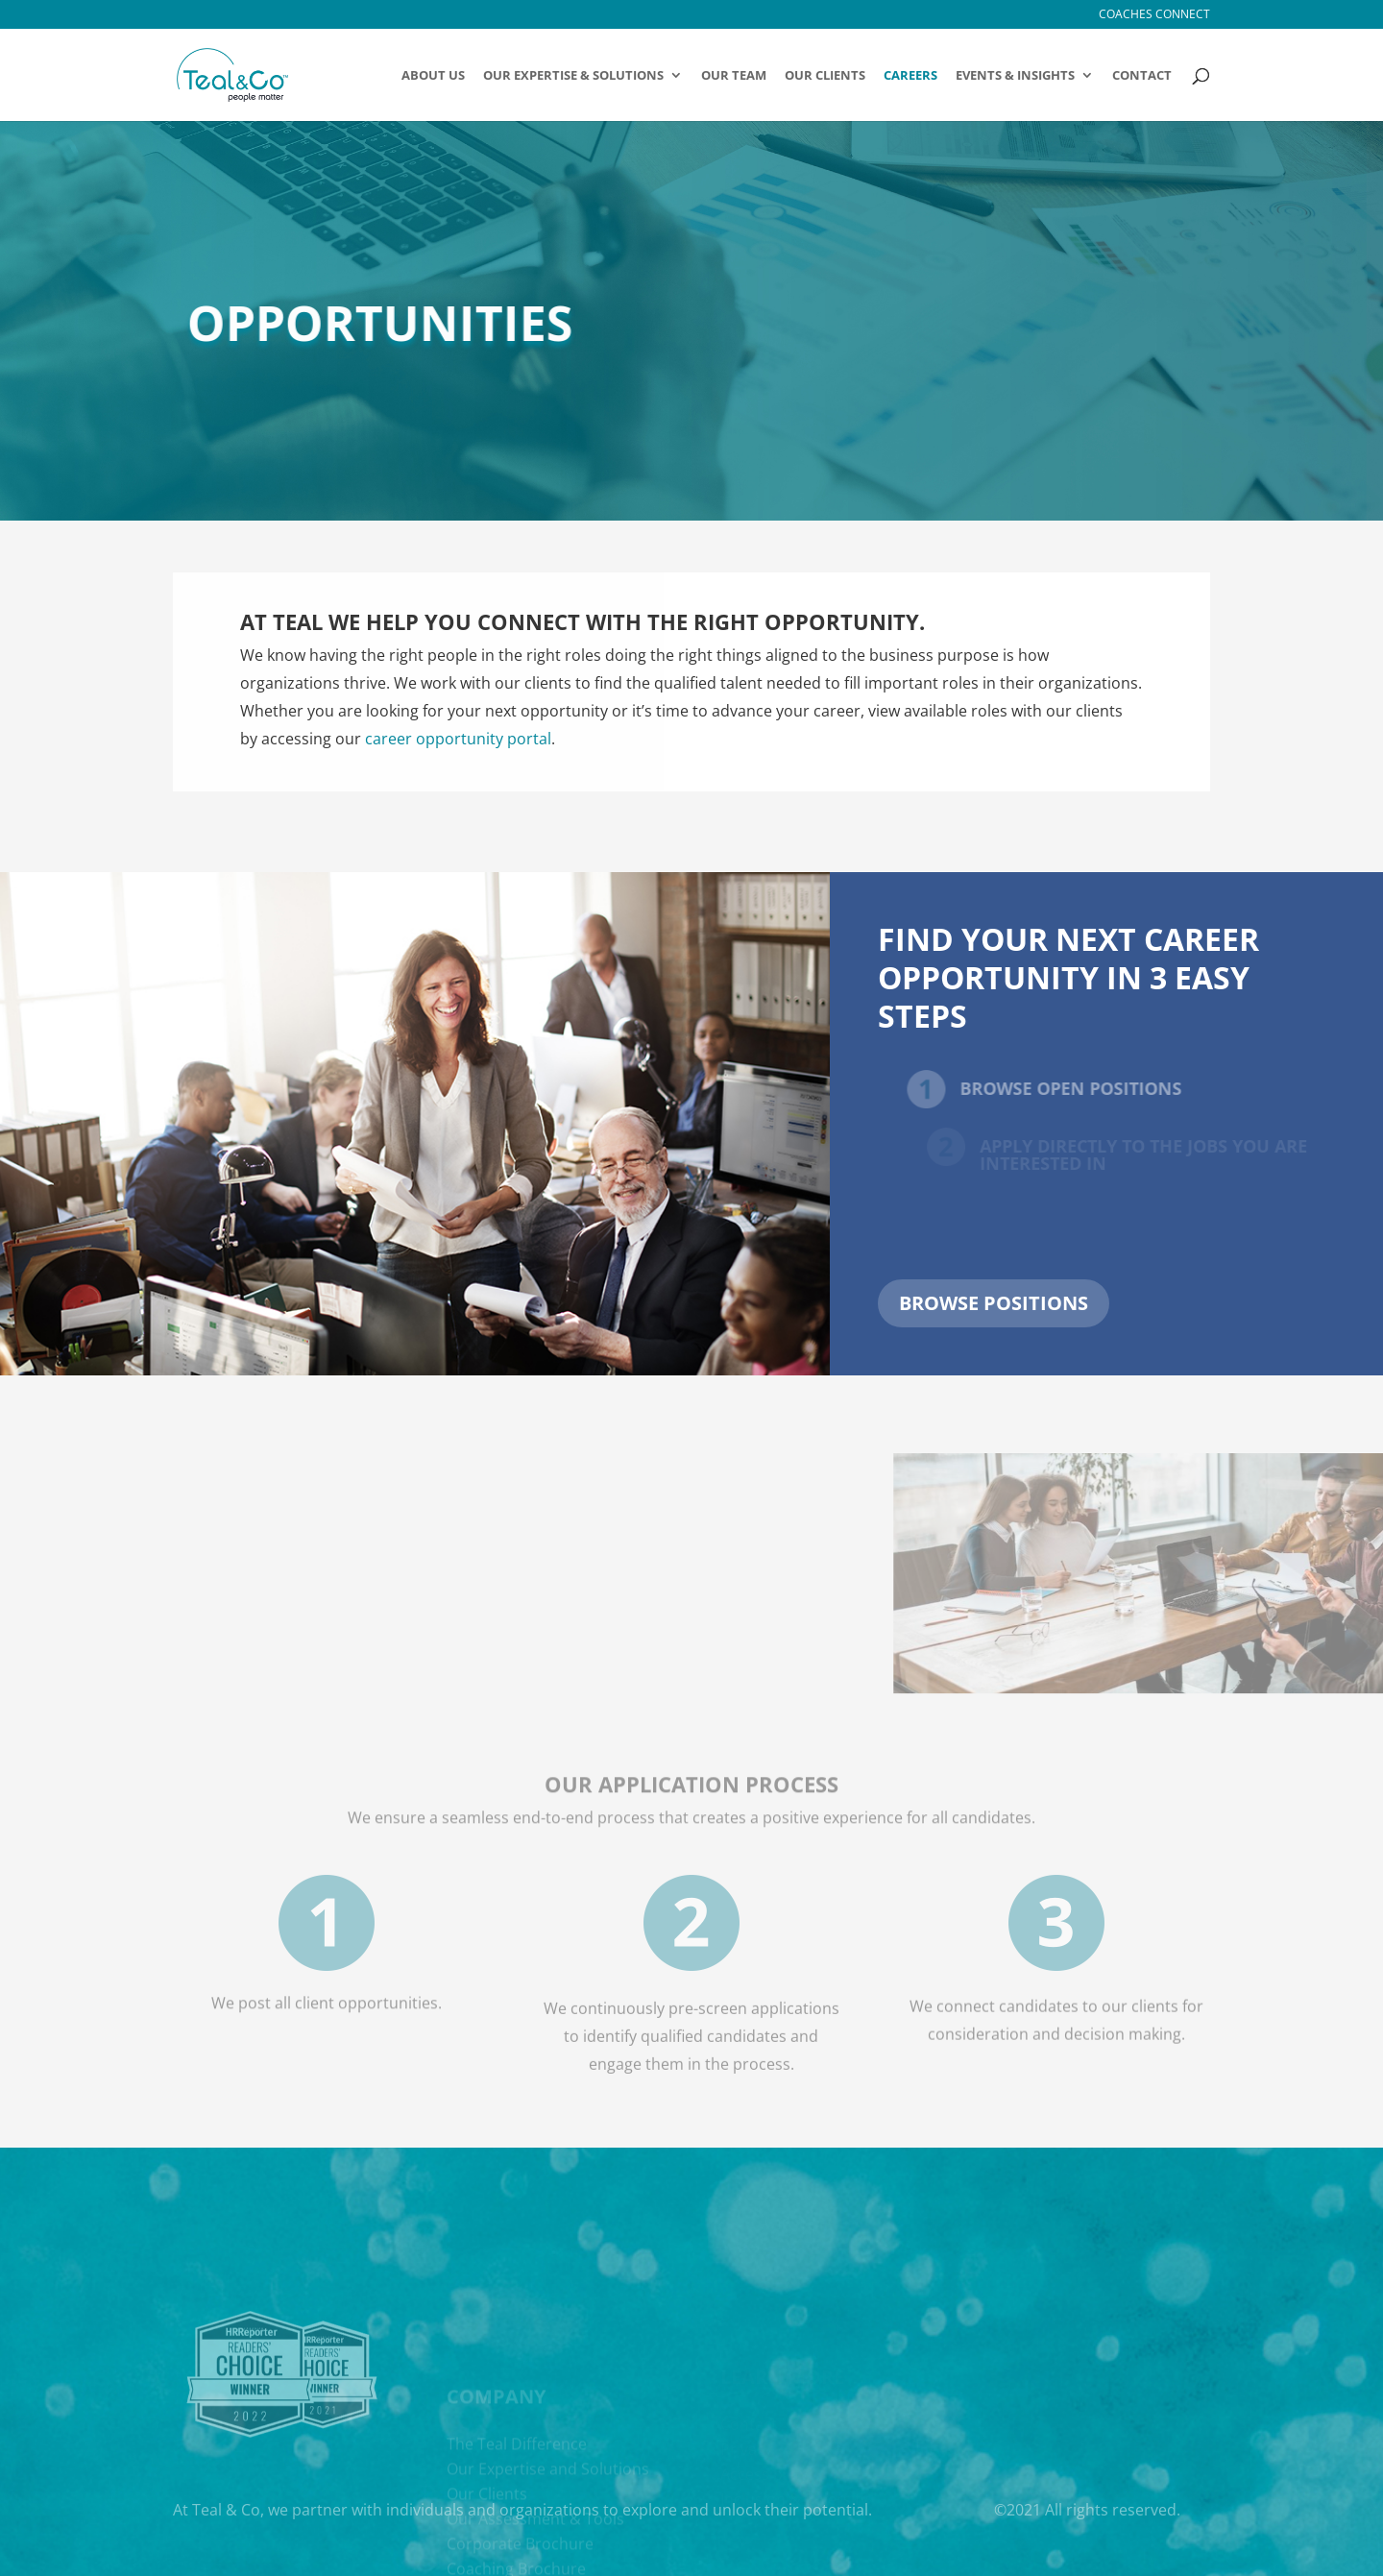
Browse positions (993, 1303)
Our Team (733, 76)
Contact (1142, 76)
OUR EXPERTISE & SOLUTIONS (573, 76)
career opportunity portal (458, 738)
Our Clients (825, 76)
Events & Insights (1015, 76)
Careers (910, 76)
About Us (433, 76)
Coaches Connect (1154, 15)
